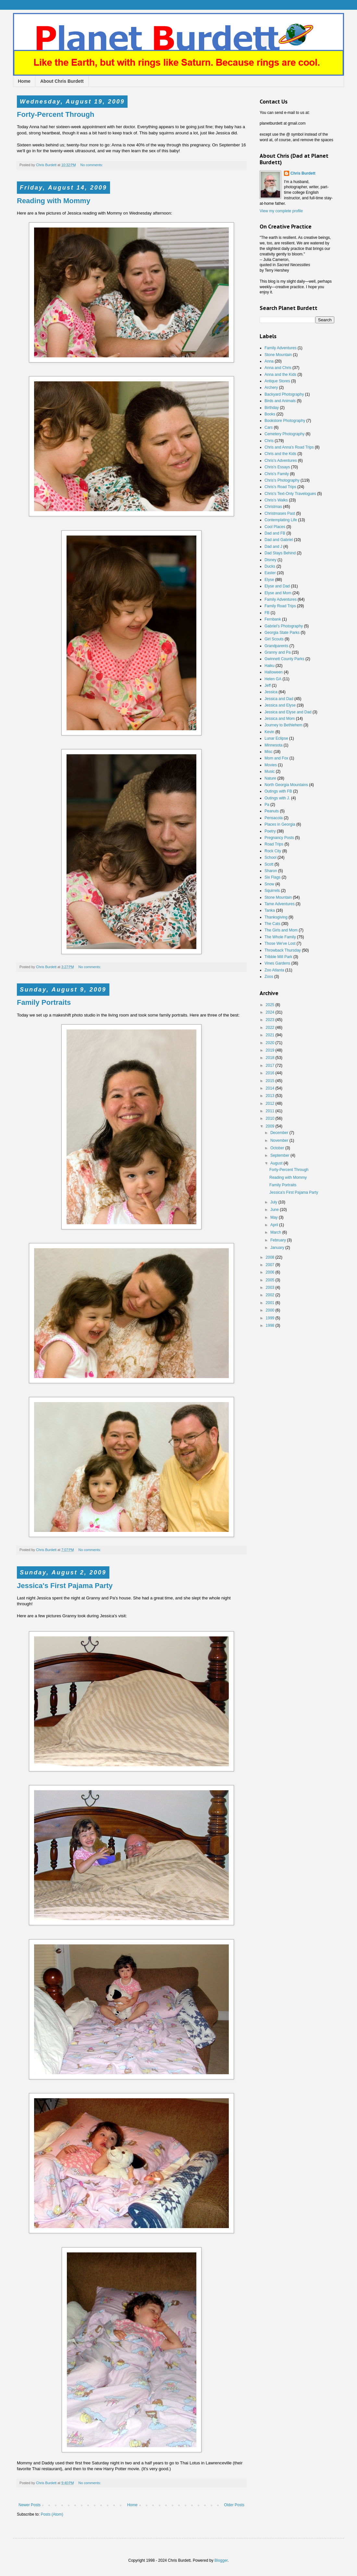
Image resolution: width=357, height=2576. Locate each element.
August (277, 1163)
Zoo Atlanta (274, 970)
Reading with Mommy (53, 201)
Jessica (271, 692)
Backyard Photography (284, 394)
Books (270, 414)
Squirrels (272, 890)
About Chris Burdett (62, 81)
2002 (271, 1295)
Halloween (274, 672)
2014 (271, 1088)
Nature (270, 778)
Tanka (270, 910)
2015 (271, 1080)
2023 (271, 1019)
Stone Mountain (278, 354)
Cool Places (275, 526)
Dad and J (273, 546)
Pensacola (274, 818)
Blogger (221, 2560)
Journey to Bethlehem (283, 725)
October (277, 1148)
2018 (271, 1057)
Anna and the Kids (280, 374)
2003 (271, 1287)
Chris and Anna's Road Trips (289, 447)
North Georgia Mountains (286, 785)
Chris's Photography (282, 480)
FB (267, 612)
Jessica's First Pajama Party (65, 1586)
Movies (271, 765)
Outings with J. (277, 798)
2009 (271, 1126)
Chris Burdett (302, 173)
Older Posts (234, 2505)
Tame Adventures (280, 904)
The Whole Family (280, 937)
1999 (271, 1318)
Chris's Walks (276, 500)
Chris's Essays (277, 467)
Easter (270, 573)
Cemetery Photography (284, 434)
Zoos (269, 976)
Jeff (268, 685)
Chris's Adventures (281, 460)
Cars (269, 427)
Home (24, 81)
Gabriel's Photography (284, 626)
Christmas (273, 506)
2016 (271, 1073)
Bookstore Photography (285, 420)
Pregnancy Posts (279, 837)
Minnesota (273, 745)
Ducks (270, 566)
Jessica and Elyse (280, 705)
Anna (269, 361)
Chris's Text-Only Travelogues (290, 493)
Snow (269, 884)
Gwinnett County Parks (284, 659)
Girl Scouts (274, 639)
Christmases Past (280, 513)
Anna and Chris (278, 367)
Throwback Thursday (283, 950)
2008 (271, 1257)
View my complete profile (281, 211)
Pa (267, 804)
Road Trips (274, 844)
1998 (271, 1325)
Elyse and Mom (278, 593)
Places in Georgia (280, 824)
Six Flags (272, 877)
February (278, 1240)
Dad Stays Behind (280, 553)
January (277, 1247)
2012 (271, 1103)
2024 (271, 1012)
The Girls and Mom (281, 930)
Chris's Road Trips (280, 487)
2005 (271, 1280)
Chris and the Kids (280, 453)
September (280, 1155)
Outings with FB (278, 791)
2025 (271, 1005)
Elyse (269, 579)
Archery (271, 387)
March (276, 1232)
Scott (269, 864)
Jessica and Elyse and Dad (288, 712)
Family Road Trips (280, 606)
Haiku (270, 665)
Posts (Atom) (52, 2514)
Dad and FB (275, 533)
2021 (271, 1035)
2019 (271, 1050)
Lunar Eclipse (276, 738)
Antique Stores (277, 381)
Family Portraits (44, 1002)
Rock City (273, 851)
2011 (271, 1111)
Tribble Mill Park (278, 957)
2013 (271, 1095)
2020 (271, 1043)
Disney (271, 560)
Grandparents (276, 646)
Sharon (271, 871)
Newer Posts (29, 2505)
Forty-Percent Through (55, 114)
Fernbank (273, 619)
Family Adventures (281, 348)
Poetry (270, 831)
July (274, 1202)
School (271, 857)
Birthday (272, 407)
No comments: (92, 165)
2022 (271, 1027)
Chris (269, 440)
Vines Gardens (277, 963)
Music (270, 771)
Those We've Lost (280, 943)
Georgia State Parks (282, 632)
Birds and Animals (280, 401)
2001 (271, 1302)
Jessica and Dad (279, 698)
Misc (269, 751)
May (274, 1217)
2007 (271, 1265)
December (279, 1132)
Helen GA (273, 679)
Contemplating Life (281, 520)
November (279, 1140)
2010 (271, 1118)
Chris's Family (277, 474)
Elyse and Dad (277, 586)
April (274, 1225)
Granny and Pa (278, 652)
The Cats (272, 923)
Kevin (269, 732)
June (275, 1209)
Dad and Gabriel (279, 539)
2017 (271, 1065)
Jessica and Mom (280, 718)
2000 (271, 1310)
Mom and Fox (276, 758)
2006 (271, 1272)
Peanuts (272, 811)
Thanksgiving (276, 917)
